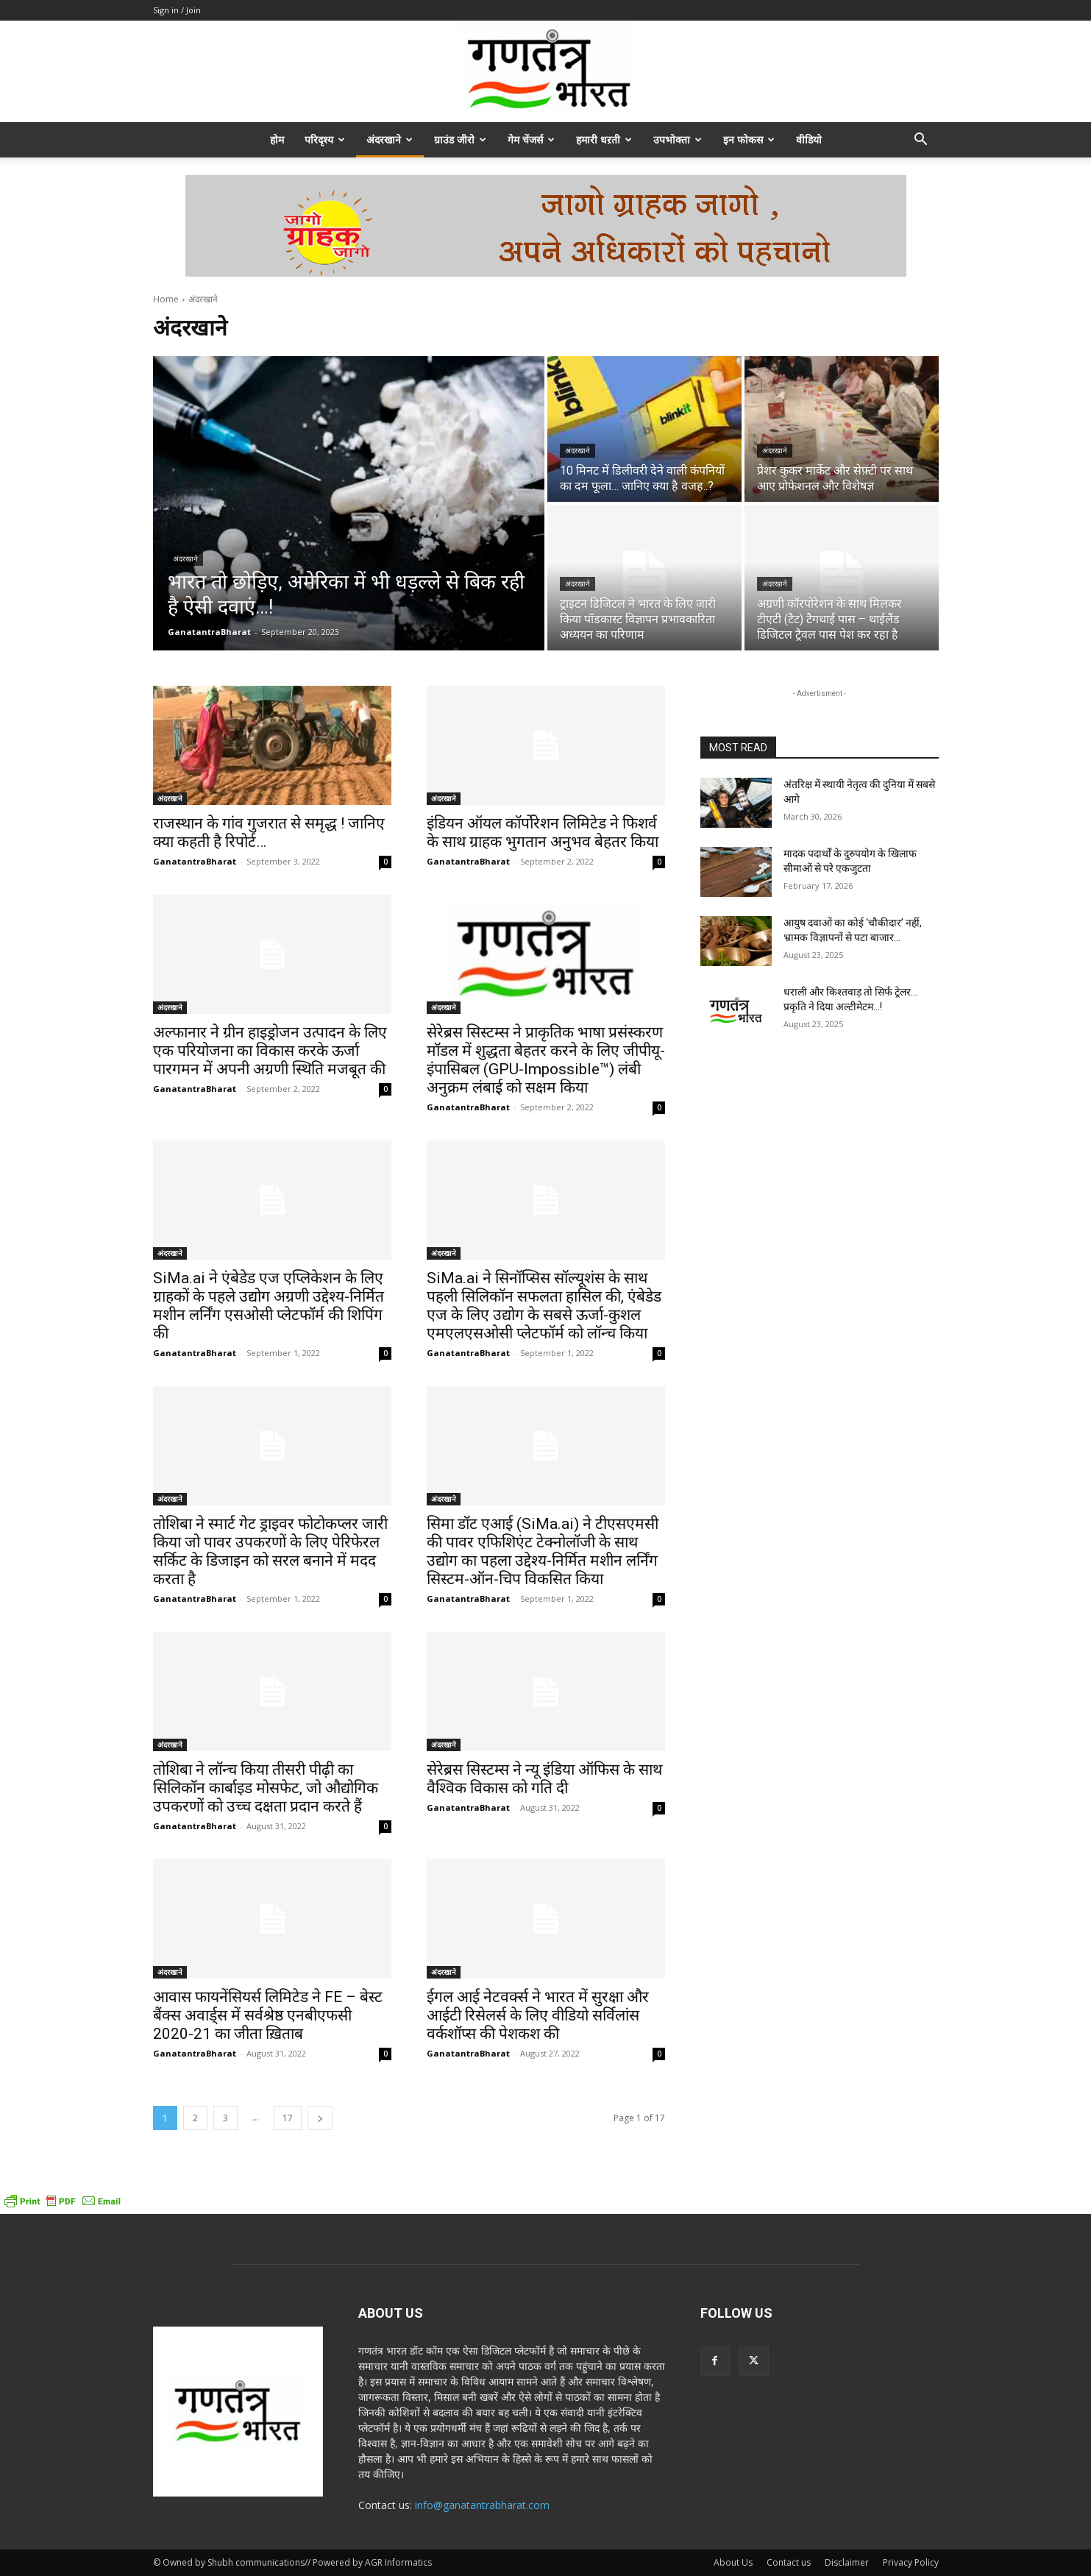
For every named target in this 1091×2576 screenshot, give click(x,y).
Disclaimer (847, 2562)
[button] (921, 141)
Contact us (789, 2562)
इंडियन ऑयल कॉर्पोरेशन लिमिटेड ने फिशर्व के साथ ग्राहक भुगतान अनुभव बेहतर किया (542, 833)
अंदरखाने (389, 139)
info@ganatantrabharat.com (482, 2505)
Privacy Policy (911, 2562)
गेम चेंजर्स (531, 139)
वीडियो (809, 139)
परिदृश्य (325, 139)
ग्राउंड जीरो (460, 139)
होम (277, 139)
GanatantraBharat (194, 861)
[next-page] (320, 2118)
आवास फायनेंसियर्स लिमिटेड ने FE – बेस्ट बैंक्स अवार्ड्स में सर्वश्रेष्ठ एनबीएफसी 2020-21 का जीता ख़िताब (268, 2015)
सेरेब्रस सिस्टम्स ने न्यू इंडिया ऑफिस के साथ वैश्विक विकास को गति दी (544, 1779)
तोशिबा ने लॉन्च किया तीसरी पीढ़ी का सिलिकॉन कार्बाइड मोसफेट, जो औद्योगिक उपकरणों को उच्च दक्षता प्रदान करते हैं (265, 1788)
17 (287, 2118)
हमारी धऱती (604, 139)
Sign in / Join (177, 9)
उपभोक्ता (677, 139)
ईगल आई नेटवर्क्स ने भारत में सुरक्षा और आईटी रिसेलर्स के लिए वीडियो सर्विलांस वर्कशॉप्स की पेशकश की (538, 2015)
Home (166, 299)
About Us (733, 2562)
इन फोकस (749, 139)
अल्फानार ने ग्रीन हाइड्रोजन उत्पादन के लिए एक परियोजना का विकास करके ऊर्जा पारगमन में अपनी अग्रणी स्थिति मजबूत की (270, 1050)
